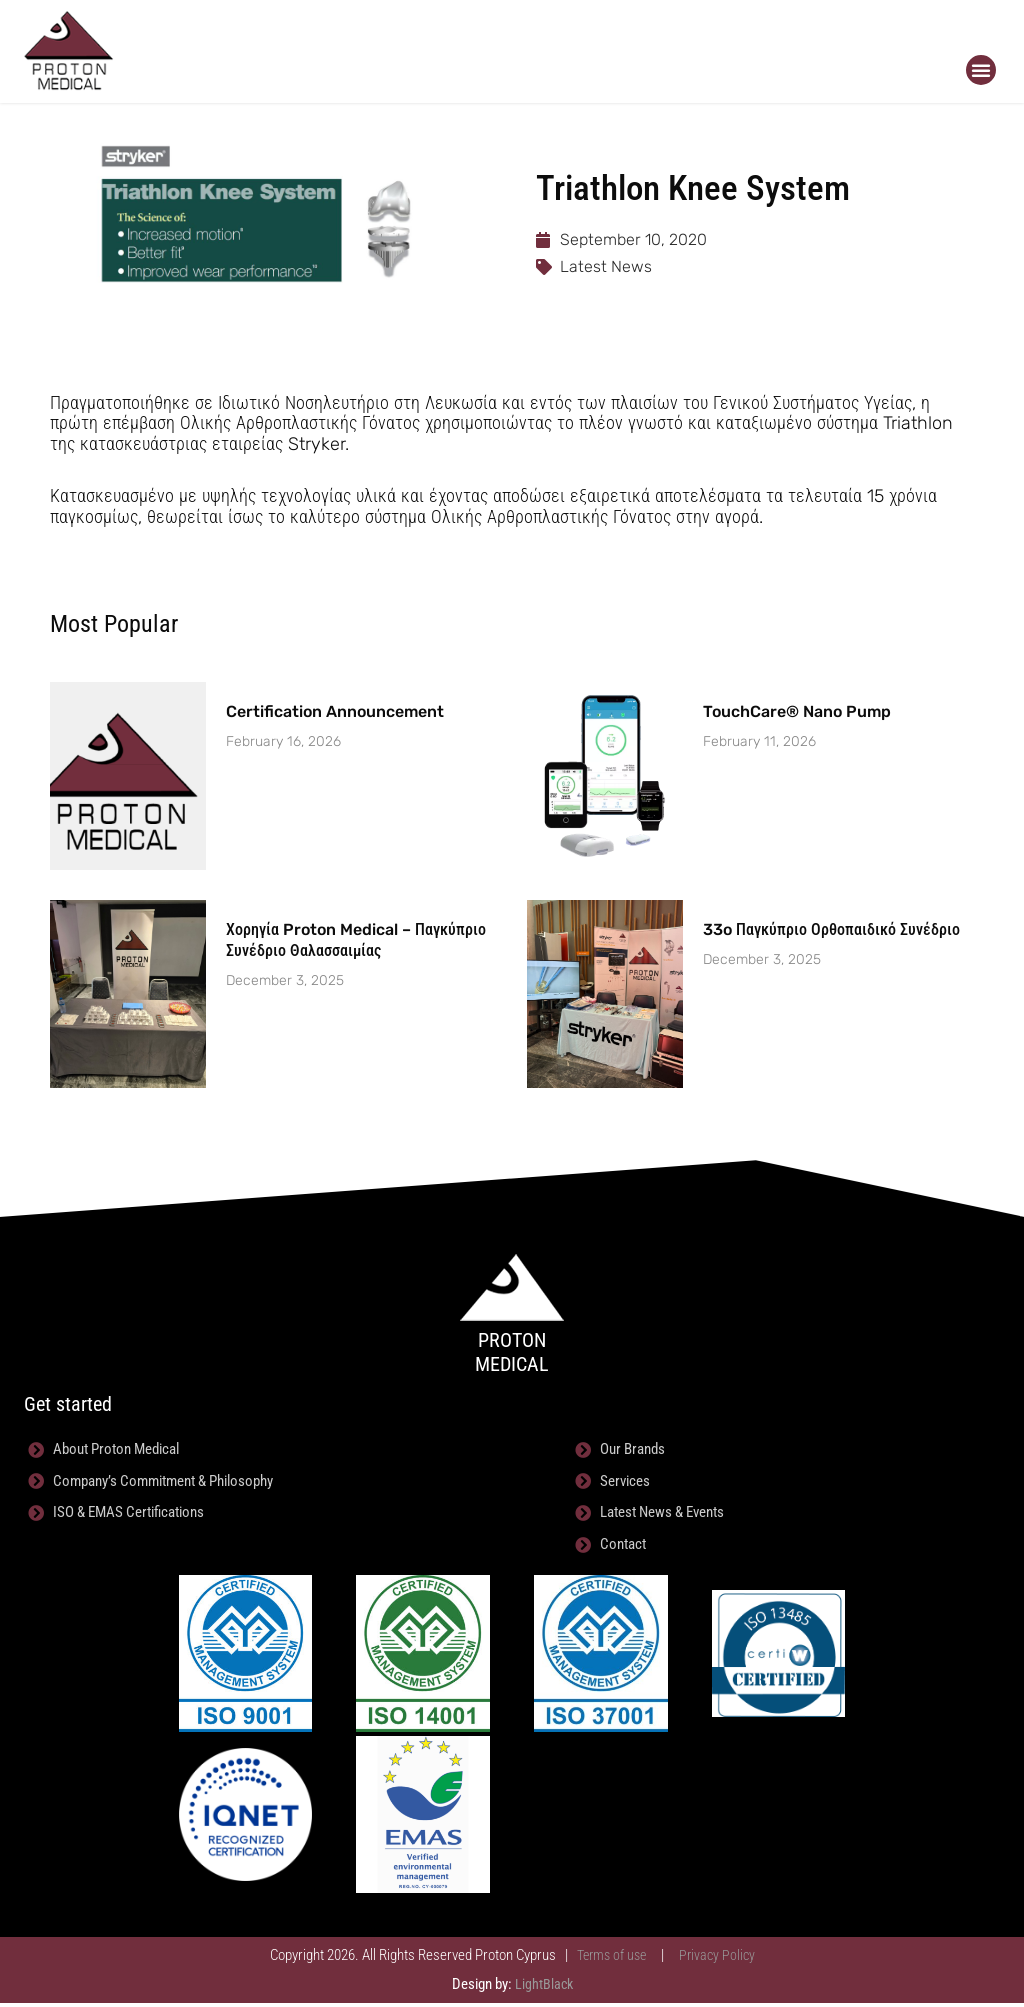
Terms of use (610, 1959)
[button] (981, 70)
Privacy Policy (720, 1959)
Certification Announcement (335, 711)
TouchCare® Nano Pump (797, 711)
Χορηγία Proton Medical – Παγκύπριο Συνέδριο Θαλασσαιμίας (356, 940)
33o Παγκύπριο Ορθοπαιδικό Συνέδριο (831, 929)
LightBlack (544, 1988)
